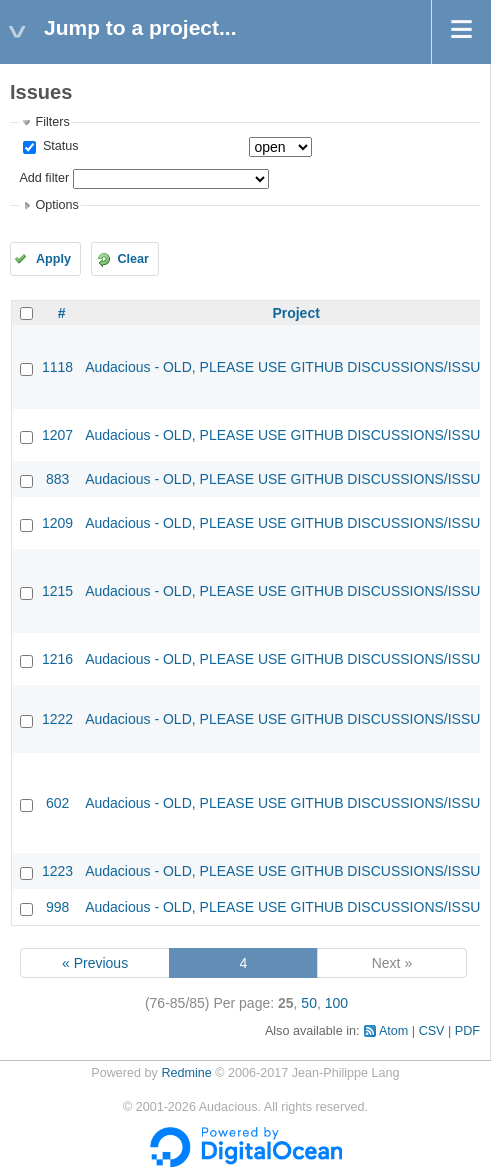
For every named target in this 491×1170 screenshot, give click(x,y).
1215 (57, 591)
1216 (57, 659)
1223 (57, 871)
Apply (53, 259)
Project (295, 313)
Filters (52, 122)
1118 (57, 367)
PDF (467, 1031)
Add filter (44, 178)
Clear (133, 259)
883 (57, 479)
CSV (432, 1031)
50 (309, 1003)
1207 (57, 435)
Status (58, 146)
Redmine (186, 1073)
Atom (393, 1031)
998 (57, 907)
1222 (57, 719)
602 (57, 803)
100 (336, 1003)
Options (56, 205)
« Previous (95, 963)
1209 (57, 523)
